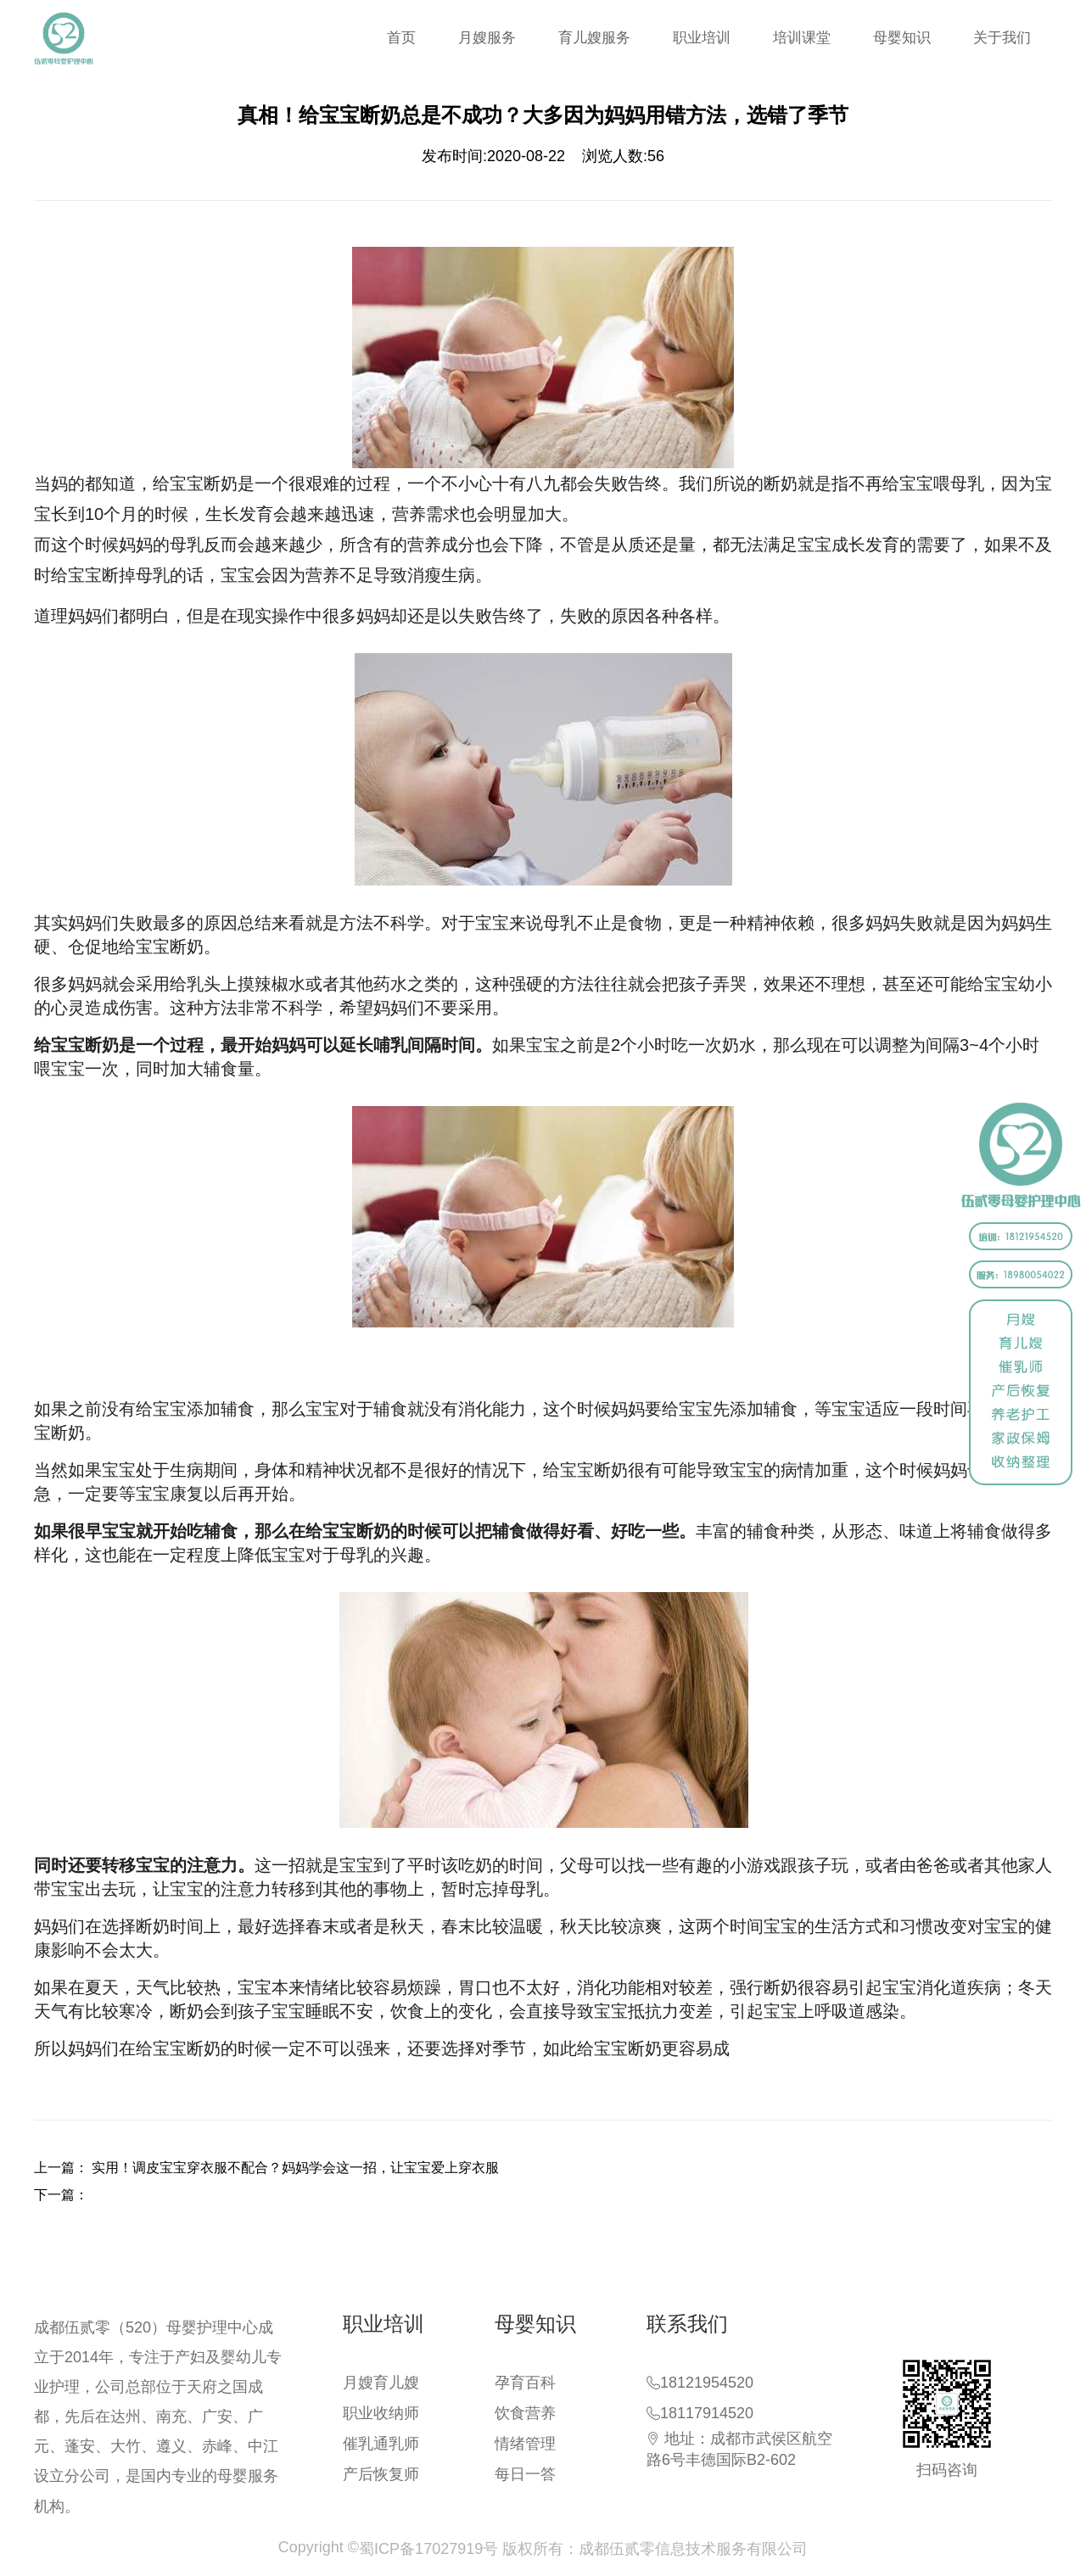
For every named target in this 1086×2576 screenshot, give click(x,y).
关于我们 (1002, 38)
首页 (401, 38)
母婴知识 (902, 38)
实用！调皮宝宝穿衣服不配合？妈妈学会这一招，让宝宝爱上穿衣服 (295, 2167)
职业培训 (702, 38)
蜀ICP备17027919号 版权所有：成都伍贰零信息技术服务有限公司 (583, 2548)
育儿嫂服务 (594, 38)
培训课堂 (802, 38)
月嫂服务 (487, 38)
